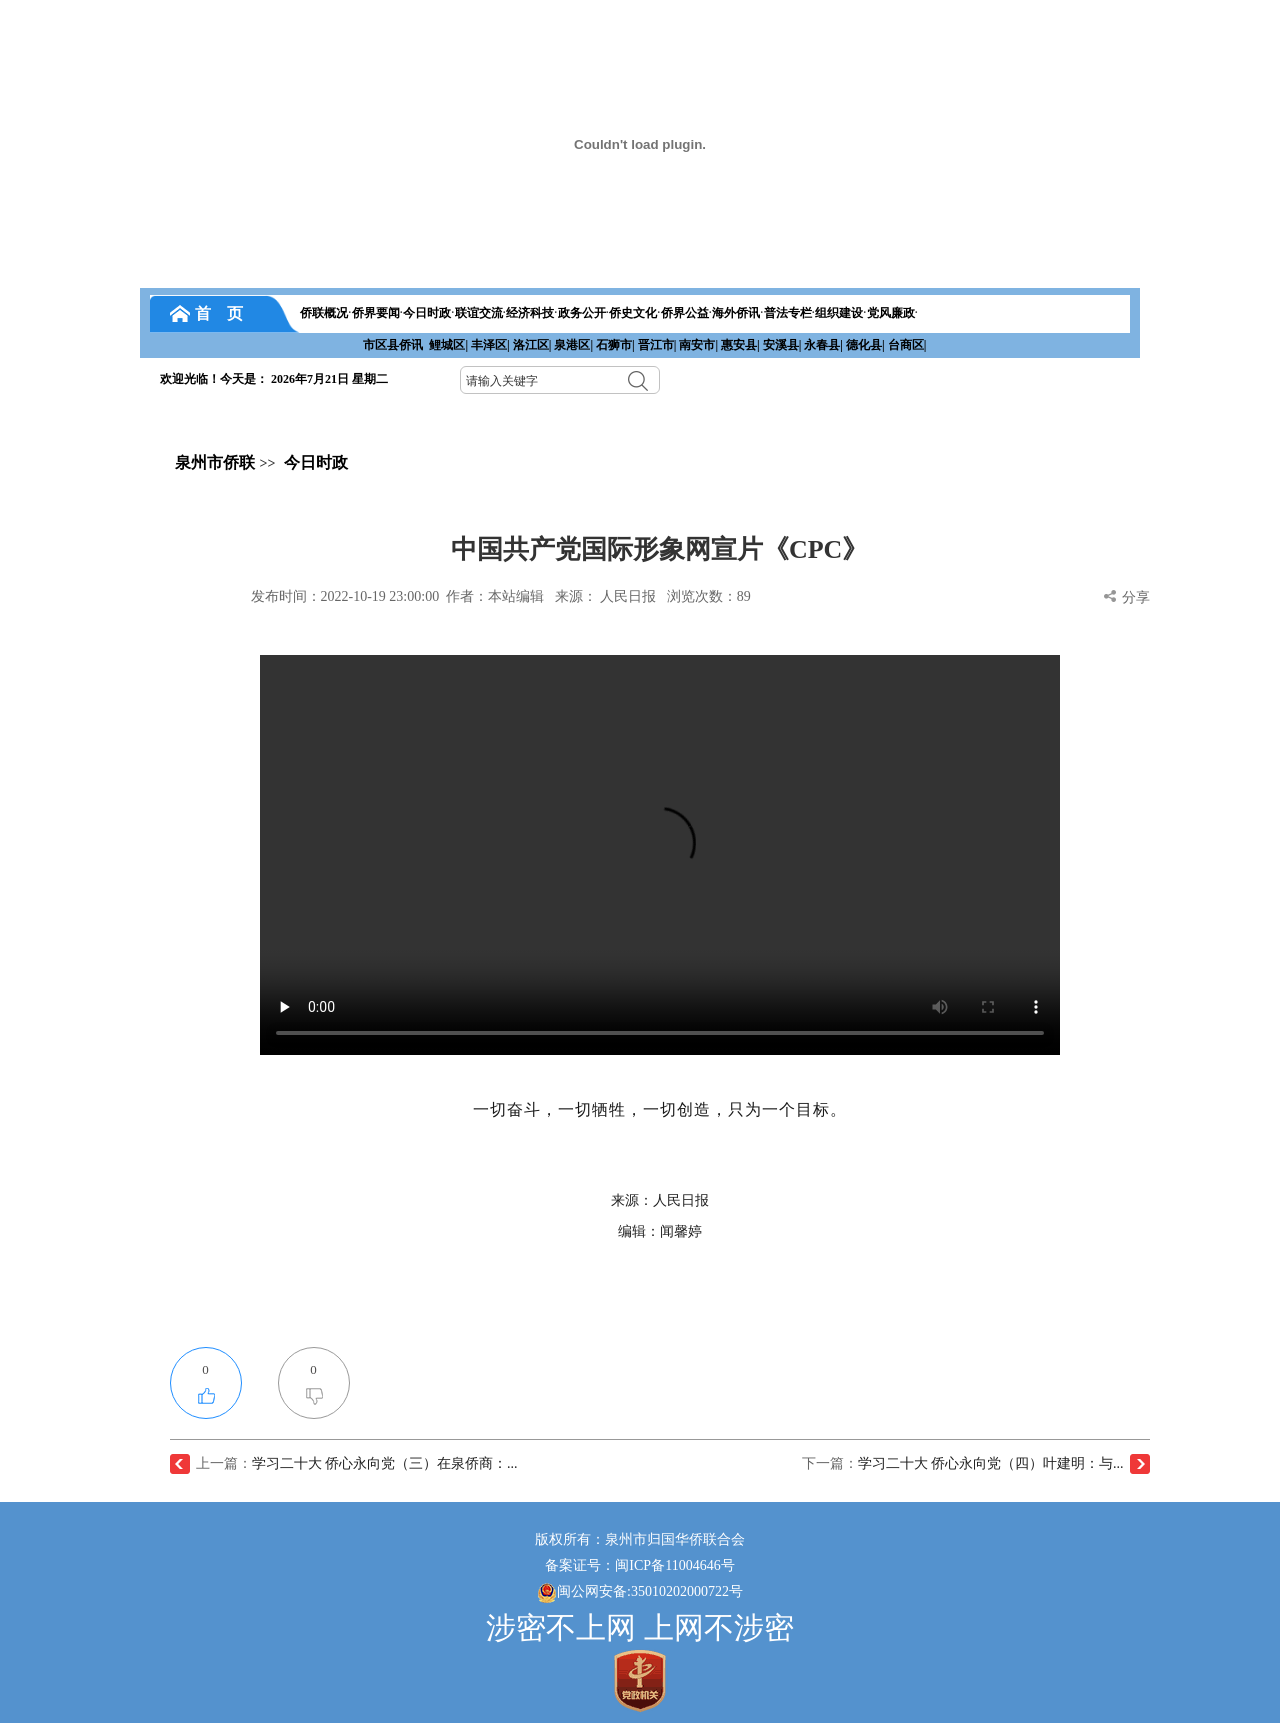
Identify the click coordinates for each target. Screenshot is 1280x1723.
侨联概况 (324, 313)
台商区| (907, 345)
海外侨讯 (736, 313)
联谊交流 (479, 313)
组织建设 (839, 313)
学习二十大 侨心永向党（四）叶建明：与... (991, 1463)
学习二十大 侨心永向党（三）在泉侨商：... (385, 1463)
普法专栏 (788, 313)
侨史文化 (633, 313)
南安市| (698, 345)
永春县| (823, 345)
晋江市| (657, 345)
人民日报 (628, 596)
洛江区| (532, 345)
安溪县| (782, 345)
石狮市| (615, 345)
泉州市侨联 (215, 462)
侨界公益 (685, 313)
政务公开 (582, 313)
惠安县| (740, 345)
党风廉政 (891, 313)
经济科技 (530, 313)
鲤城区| (448, 345)
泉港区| (573, 345)
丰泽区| (490, 345)
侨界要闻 (376, 313)
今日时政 (427, 313)
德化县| (865, 345)
